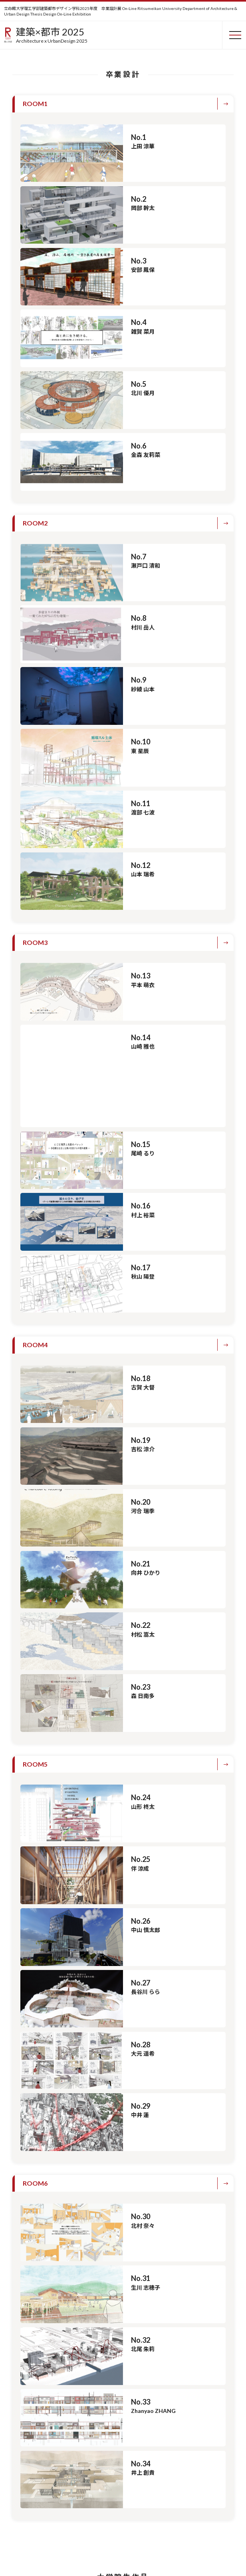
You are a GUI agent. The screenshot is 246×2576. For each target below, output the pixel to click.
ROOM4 (35, 1276)
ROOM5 (35, 1695)
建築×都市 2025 (51, 34)
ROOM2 (35, 523)
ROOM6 (35, 2114)
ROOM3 (35, 942)
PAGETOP (226, 2549)
